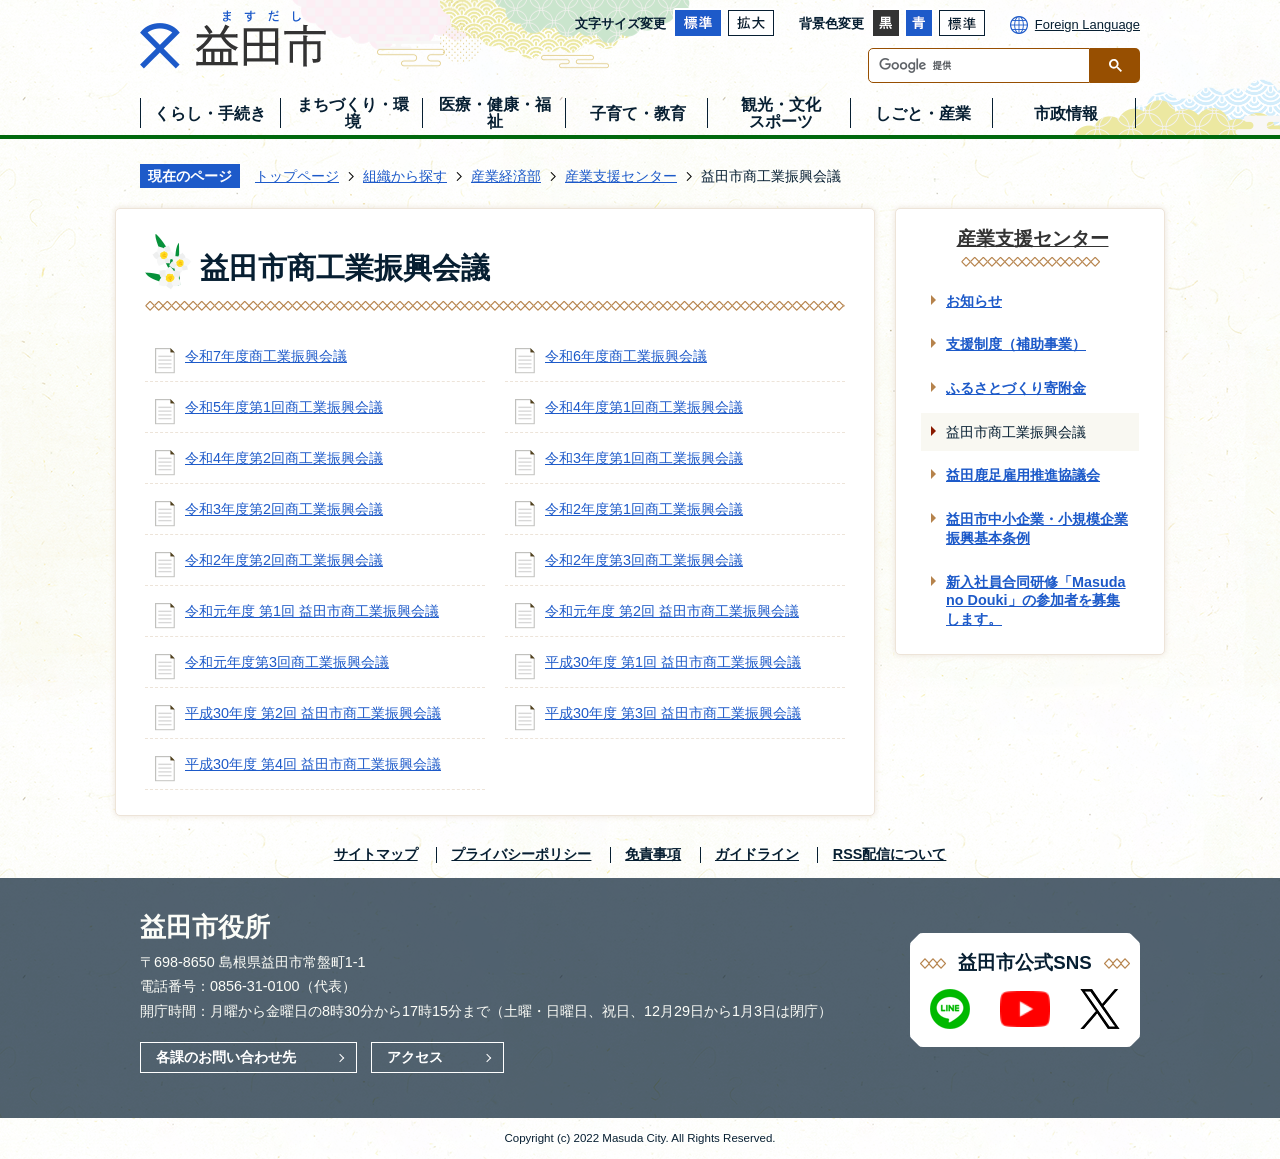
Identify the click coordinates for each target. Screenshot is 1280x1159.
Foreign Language (1087, 24)
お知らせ (974, 301)
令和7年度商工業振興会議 (266, 356)
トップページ (297, 176)
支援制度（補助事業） (1016, 344)
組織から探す (405, 176)
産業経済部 (506, 176)
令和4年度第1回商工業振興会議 (644, 407)
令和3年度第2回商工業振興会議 (284, 509)
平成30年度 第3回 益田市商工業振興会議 (673, 713)
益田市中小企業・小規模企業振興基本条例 (1037, 528)
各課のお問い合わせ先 (226, 1057)
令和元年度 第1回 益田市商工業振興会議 (312, 611)
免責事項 (653, 854)
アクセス (415, 1057)
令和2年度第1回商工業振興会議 (644, 509)
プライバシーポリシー (521, 854)
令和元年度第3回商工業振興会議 (287, 662)
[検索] (984, 65)
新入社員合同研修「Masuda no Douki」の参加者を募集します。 (1036, 600)
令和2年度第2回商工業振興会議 (284, 560)
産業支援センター (621, 176)
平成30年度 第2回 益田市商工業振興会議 (313, 713)
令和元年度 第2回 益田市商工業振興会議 (672, 611)
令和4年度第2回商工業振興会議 (284, 458)
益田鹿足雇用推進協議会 (1023, 475)
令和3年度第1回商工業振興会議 (644, 458)
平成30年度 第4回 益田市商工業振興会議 (313, 764)
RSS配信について (890, 854)
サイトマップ (376, 854)
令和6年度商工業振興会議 (626, 356)
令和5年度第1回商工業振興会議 (284, 407)
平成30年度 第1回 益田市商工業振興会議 (673, 662)
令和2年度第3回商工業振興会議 (644, 560)
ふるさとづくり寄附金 (1016, 388)
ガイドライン (757, 854)
